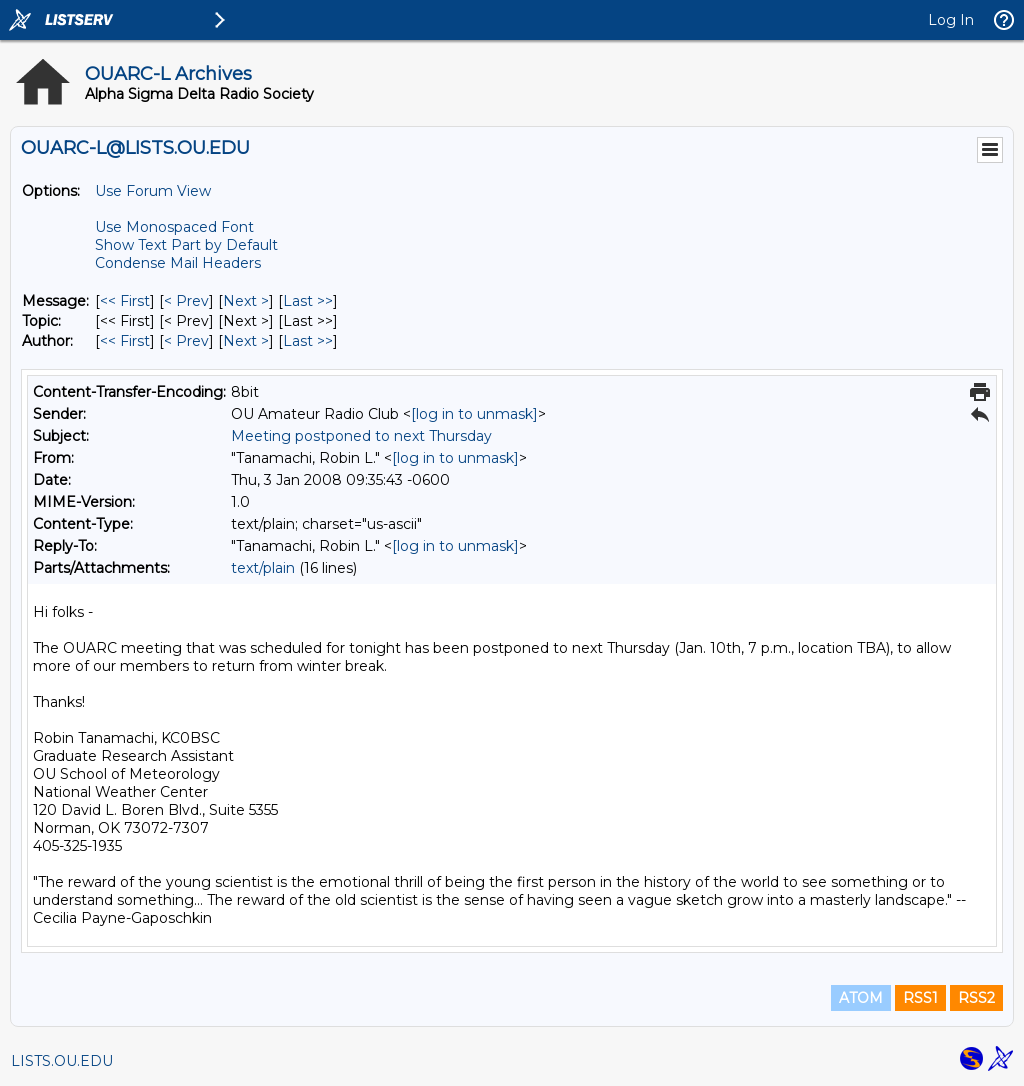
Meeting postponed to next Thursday (361, 436)
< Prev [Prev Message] (186, 301)
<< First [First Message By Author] (125, 341)
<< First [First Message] (125, 301)
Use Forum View (153, 191)
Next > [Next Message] (246, 301)
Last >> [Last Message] (308, 301)
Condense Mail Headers (178, 263)
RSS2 (976, 998)
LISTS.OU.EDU (62, 1061)
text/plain (263, 568)
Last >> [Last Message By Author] (308, 341)
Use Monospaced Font (174, 227)
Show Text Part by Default (186, 245)
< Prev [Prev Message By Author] (186, 341)
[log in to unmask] (474, 414)
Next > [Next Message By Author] (246, 341)
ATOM (861, 998)
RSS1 (920, 998)
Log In (951, 20)
